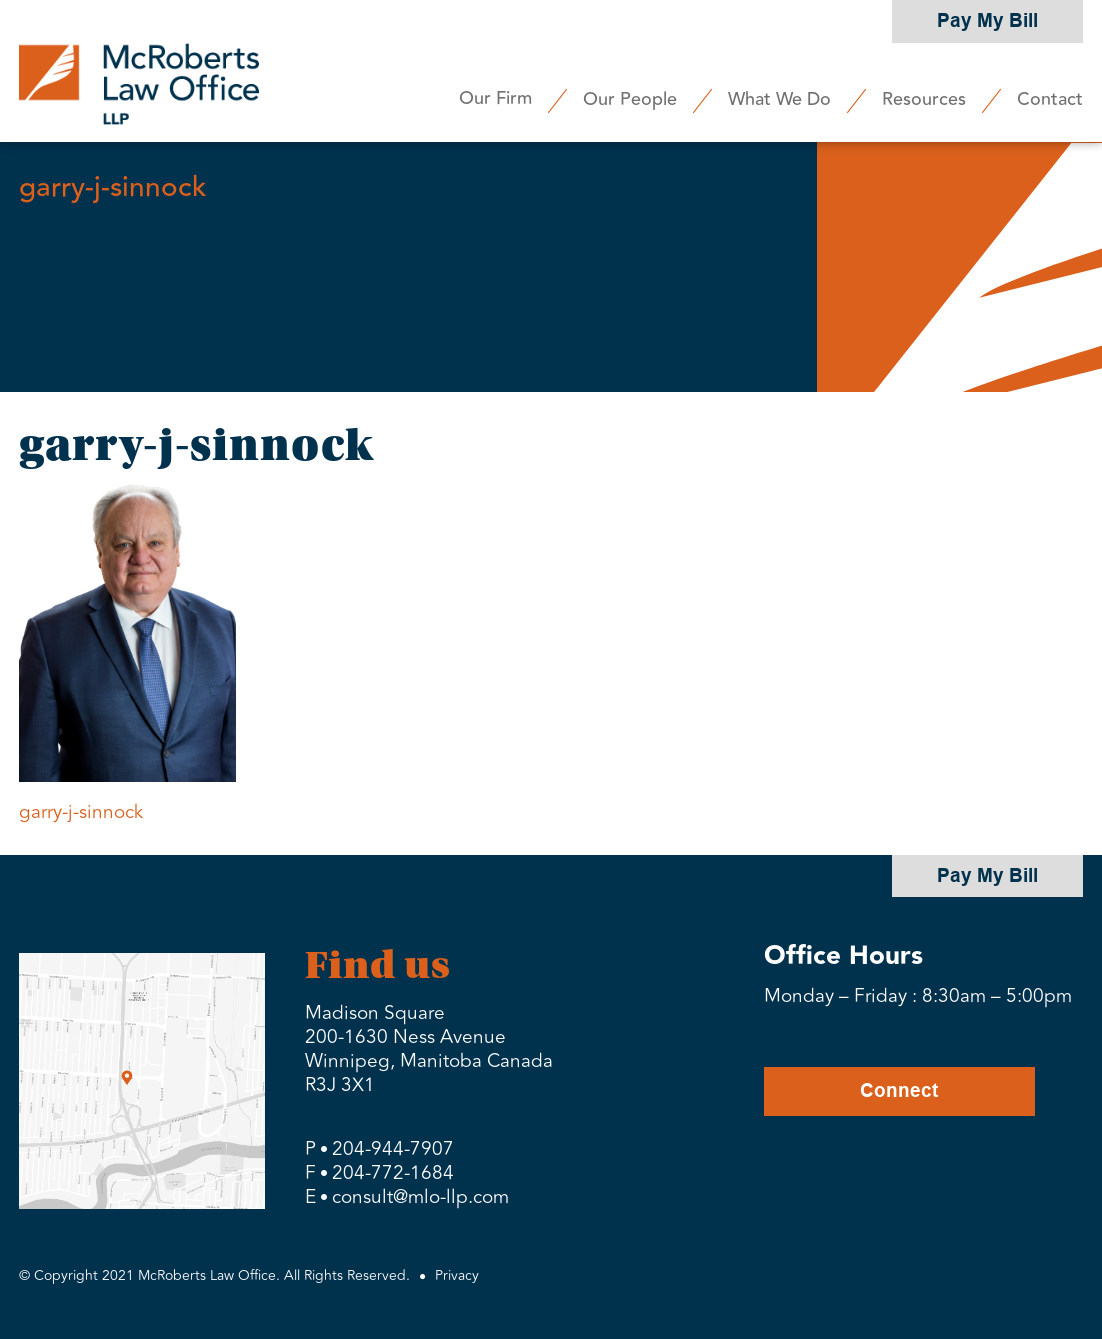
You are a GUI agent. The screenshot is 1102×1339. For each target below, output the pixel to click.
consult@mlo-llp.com (420, 1197)
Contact (1050, 99)
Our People (630, 99)
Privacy (457, 1275)
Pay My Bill (987, 20)
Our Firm (495, 98)
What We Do (779, 99)
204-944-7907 (393, 1149)
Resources (924, 99)
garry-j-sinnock (81, 812)
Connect (899, 1090)
